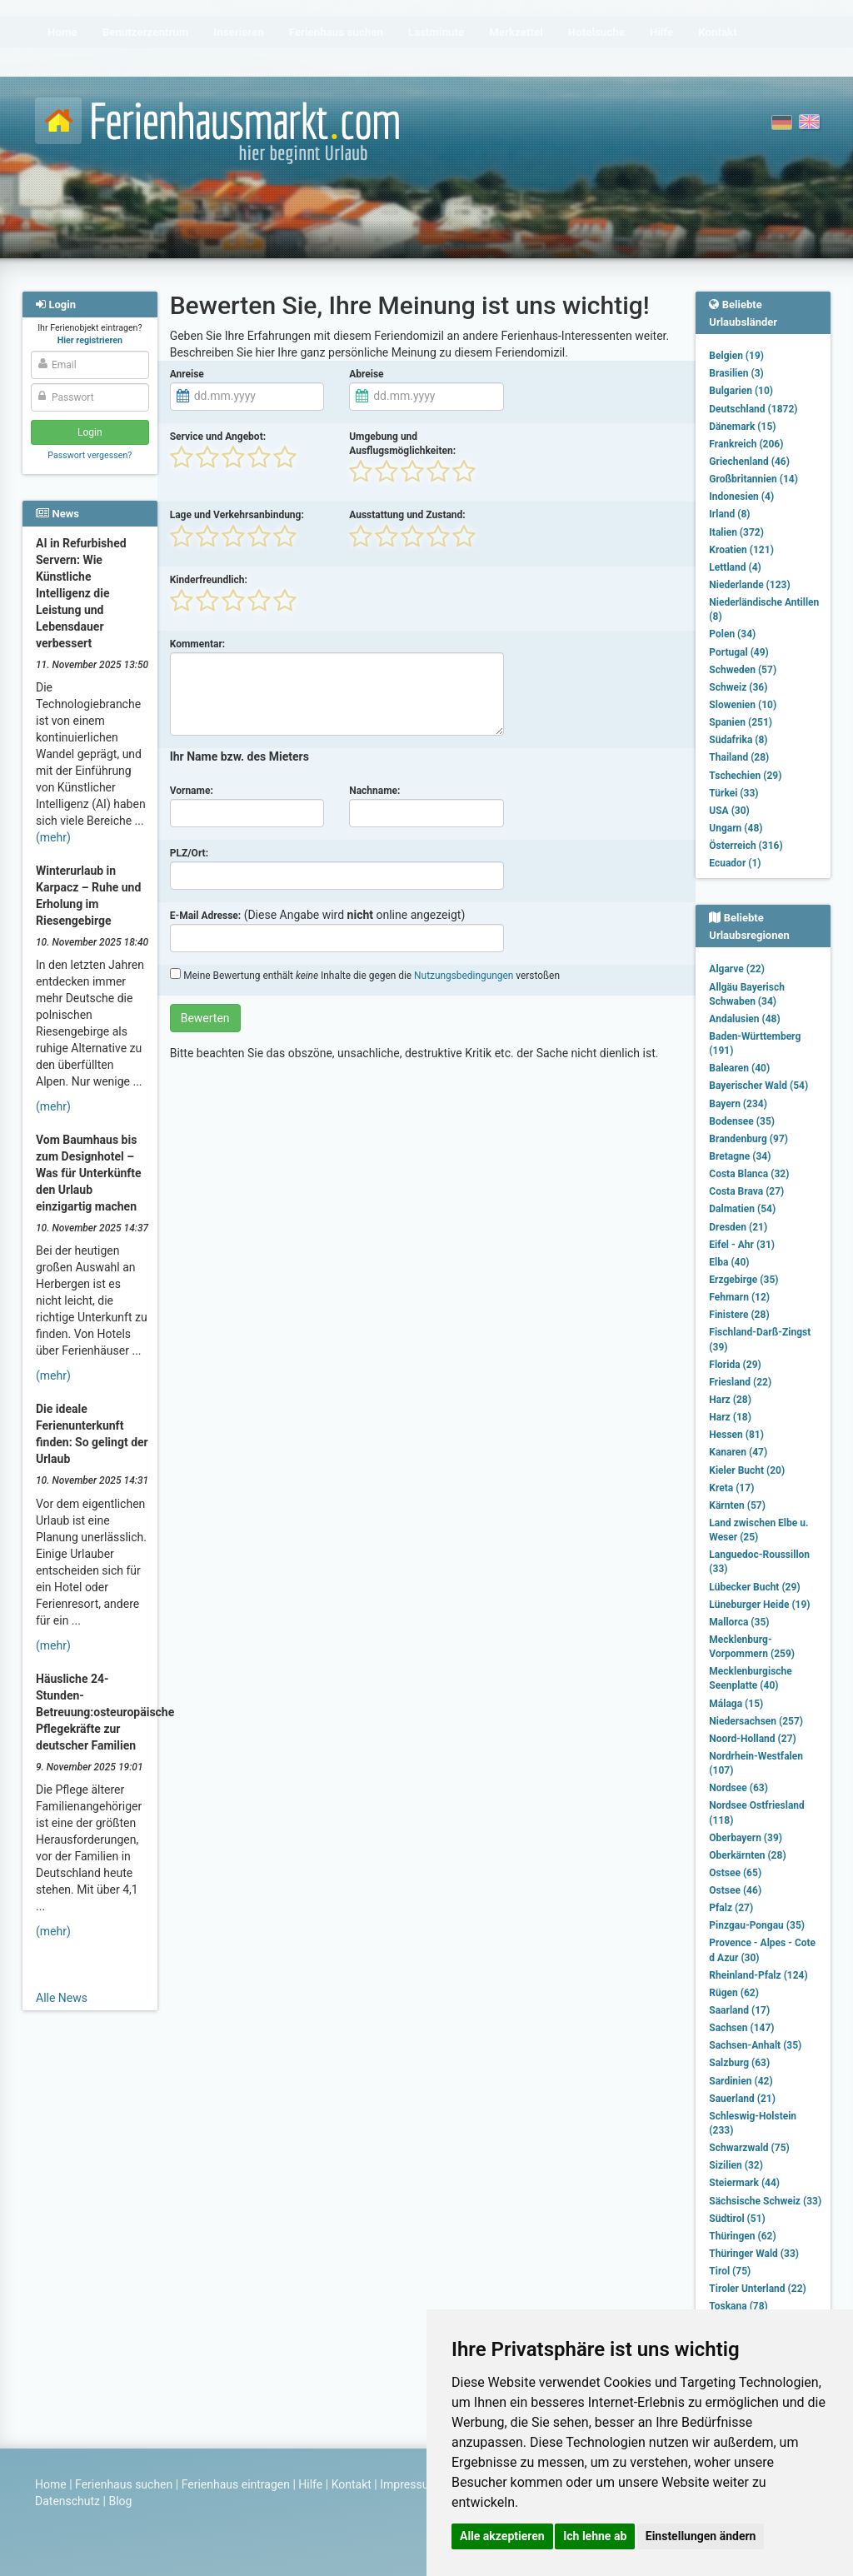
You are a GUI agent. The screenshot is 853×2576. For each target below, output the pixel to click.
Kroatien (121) (741, 550)
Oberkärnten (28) (747, 1855)
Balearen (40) (739, 1068)
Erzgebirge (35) (743, 1280)
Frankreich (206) (746, 444)
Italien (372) (736, 532)
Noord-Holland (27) (752, 1739)
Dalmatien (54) (742, 1209)
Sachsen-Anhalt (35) (755, 2045)
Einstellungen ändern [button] (701, 2536)
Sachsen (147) (741, 2028)
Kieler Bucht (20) (747, 1470)
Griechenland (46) (749, 461)
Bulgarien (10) (741, 391)
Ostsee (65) (735, 1873)
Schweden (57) (742, 670)
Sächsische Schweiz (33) (765, 2201)
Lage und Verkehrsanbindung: (237, 515)
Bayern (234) (738, 1104)
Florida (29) (735, 1364)
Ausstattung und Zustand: (407, 515)
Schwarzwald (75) (749, 2148)
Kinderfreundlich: (208, 580)
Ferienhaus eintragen (236, 2484)
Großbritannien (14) (753, 479)
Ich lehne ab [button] (594, 2536)
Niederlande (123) (749, 585)
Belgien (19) (736, 356)
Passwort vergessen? (89, 455)
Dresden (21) (738, 1227)
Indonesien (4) (741, 496)
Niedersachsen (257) (756, 1721)
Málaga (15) (736, 1704)
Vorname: (191, 790)
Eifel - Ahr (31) (742, 1245)
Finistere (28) (739, 1314)
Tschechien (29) (745, 775)
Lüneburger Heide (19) (759, 1604)
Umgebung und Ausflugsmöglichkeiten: (402, 444)
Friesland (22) (740, 1382)
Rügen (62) (734, 1993)
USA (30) (729, 810)
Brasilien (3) (736, 373)
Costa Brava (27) (746, 1191)
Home (51, 2484)
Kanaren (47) (738, 1452)
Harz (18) (730, 1417)
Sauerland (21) (742, 2098)
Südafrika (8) (738, 740)
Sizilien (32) (736, 2165)
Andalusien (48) (744, 1019)
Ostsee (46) (735, 1890)
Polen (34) (732, 634)
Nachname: (374, 790)
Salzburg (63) (739, 2063)
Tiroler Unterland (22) (757, 2288)
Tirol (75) (730, 2271)
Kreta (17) (731, 1488)
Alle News (61, 1997)
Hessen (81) (736, 1434)
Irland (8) (729, 514)
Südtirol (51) (737, 2218)
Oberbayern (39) (745, 1838)
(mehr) (53, 837)
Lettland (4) (735, 567)
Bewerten (205, 1018)
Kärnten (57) (737, 1505)
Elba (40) (729, 1262)
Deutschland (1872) (753, 409)
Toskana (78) (738, 2306)
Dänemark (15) (742, 426)
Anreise (187, 374)
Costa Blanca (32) (749, 1174)
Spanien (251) (740, 722)
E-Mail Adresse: (206, 915)
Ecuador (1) (735, 863)
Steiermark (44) (744, 2183)
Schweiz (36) (738, 687)
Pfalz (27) (731, 1908)
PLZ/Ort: (189, 853)
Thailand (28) (739, 757)
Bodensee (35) (742, 1121)
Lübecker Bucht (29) (754, 1587)
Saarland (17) (739, 2010)
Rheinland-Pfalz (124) (758, 1975)
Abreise (366, 374)
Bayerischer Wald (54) (758, 1085)
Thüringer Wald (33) (754, 2253)
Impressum (409, 2484)
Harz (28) (730, 1399)
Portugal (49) (739, 652)
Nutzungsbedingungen (463, 975)
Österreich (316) (745, 845)
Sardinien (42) (740, 2081)
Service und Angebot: (218, 436)
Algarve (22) (737, 969)
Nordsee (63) (738, 1788)
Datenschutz (67, 2501)
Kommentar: (198, 644)
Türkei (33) (733, 793)
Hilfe (310, 2484)
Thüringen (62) (742, 2236)
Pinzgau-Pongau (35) (757, 1925)
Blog (120, 2501)
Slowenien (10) (742, 705)
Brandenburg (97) (748, 1139)
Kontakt (352, 2484)
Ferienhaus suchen (123, 2484)
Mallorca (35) (739, 1622)
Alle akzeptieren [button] (502, 2536)
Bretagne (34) (740, 1156)
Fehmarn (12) (739, 1297)
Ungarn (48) (735, 828)
